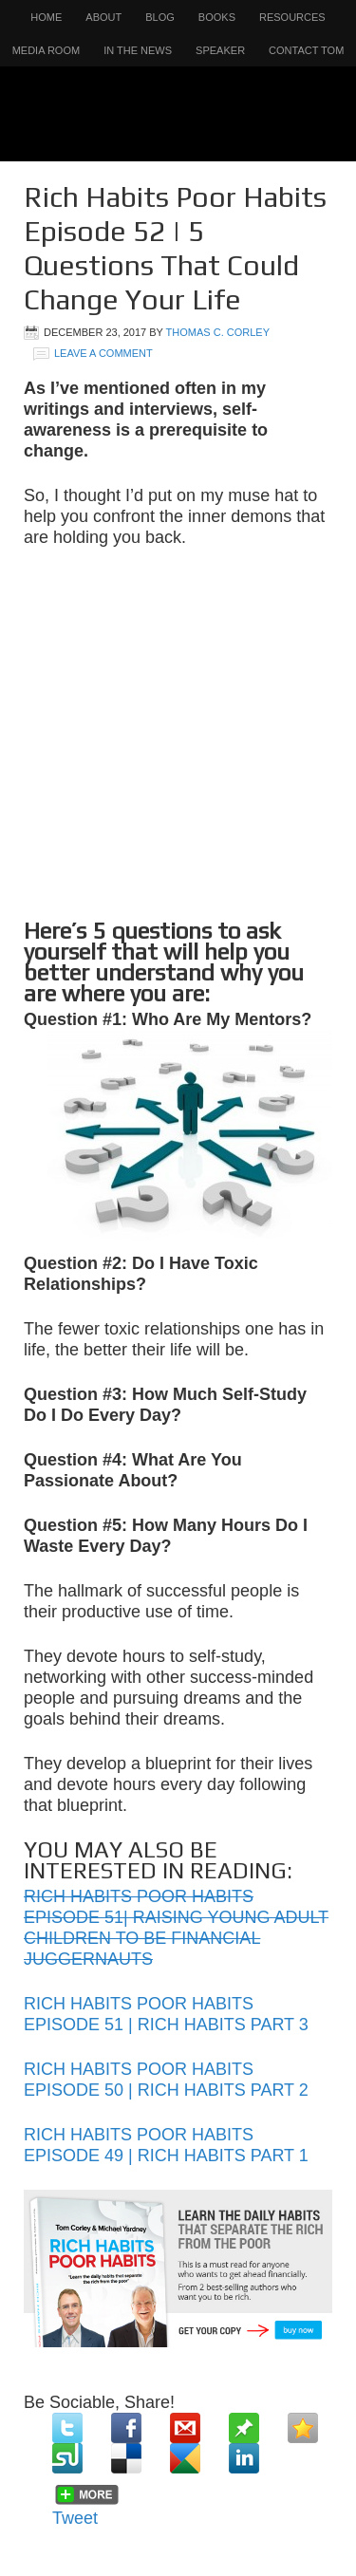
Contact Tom (306, 50)
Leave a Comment (103, 353)
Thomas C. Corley (218, 332)
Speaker (220, 50)
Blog (160, 17)
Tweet (75, 2518)
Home (46, 17)
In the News (137, 50)
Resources (292, 17)
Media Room (46, 50)
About (103, 17)
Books (216, 17)
